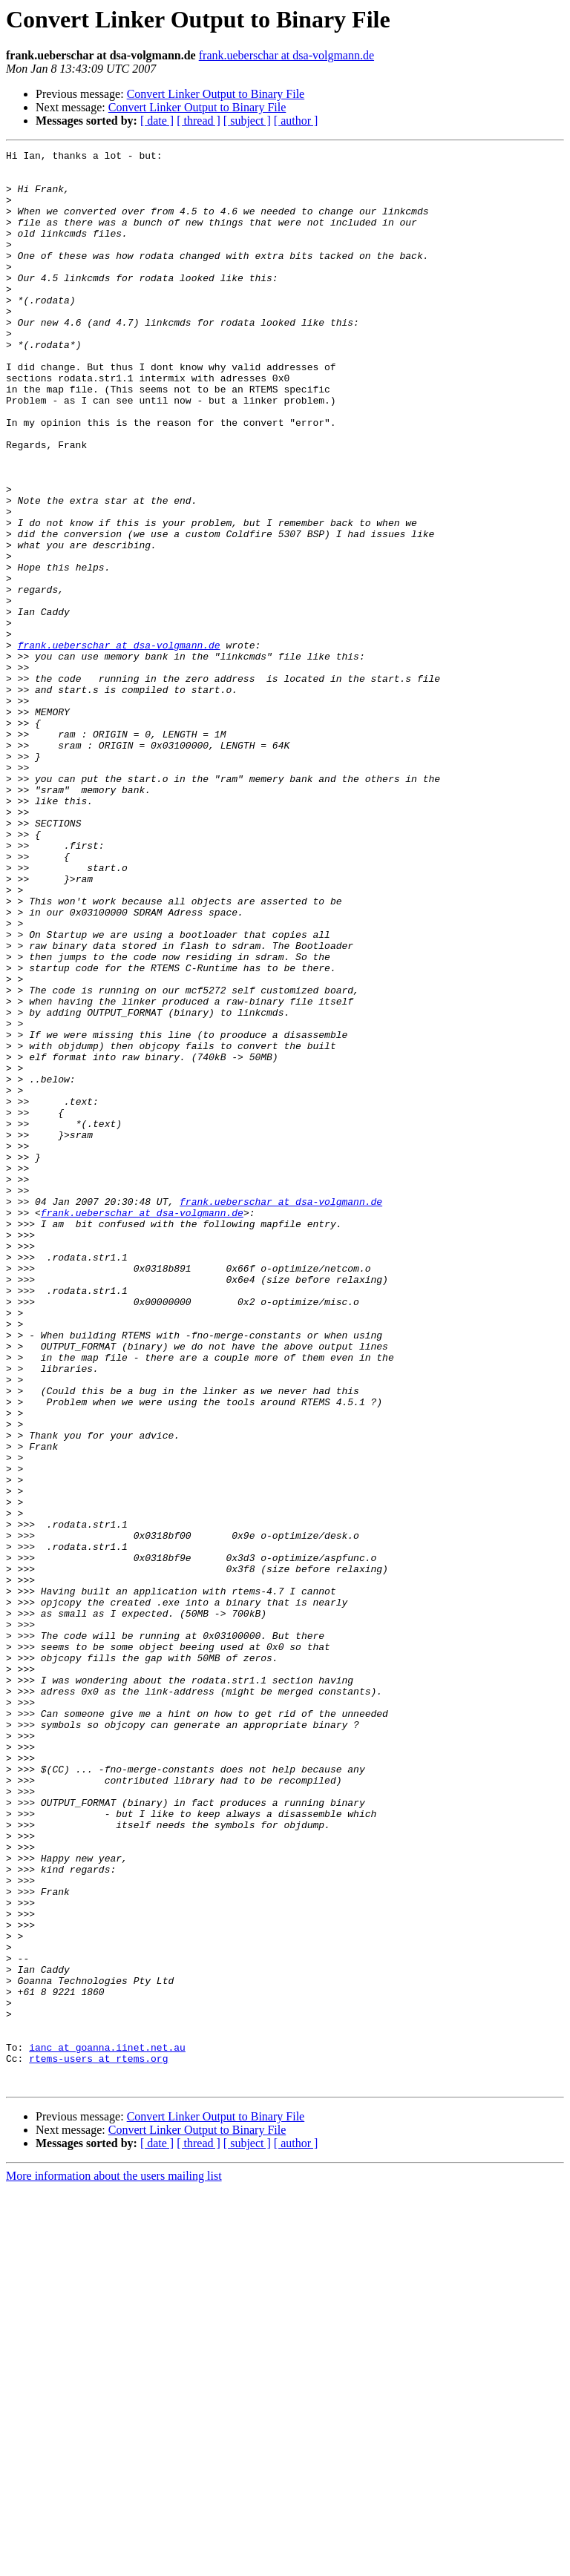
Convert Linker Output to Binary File (216, 94)
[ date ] (157, 120)
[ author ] (296, 120)
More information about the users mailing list (114, 2563)
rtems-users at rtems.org (98, 2441)
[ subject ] (247, 120)
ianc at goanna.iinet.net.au (107, 2427)
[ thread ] (198, 120)
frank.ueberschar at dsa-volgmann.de (286, 55)
